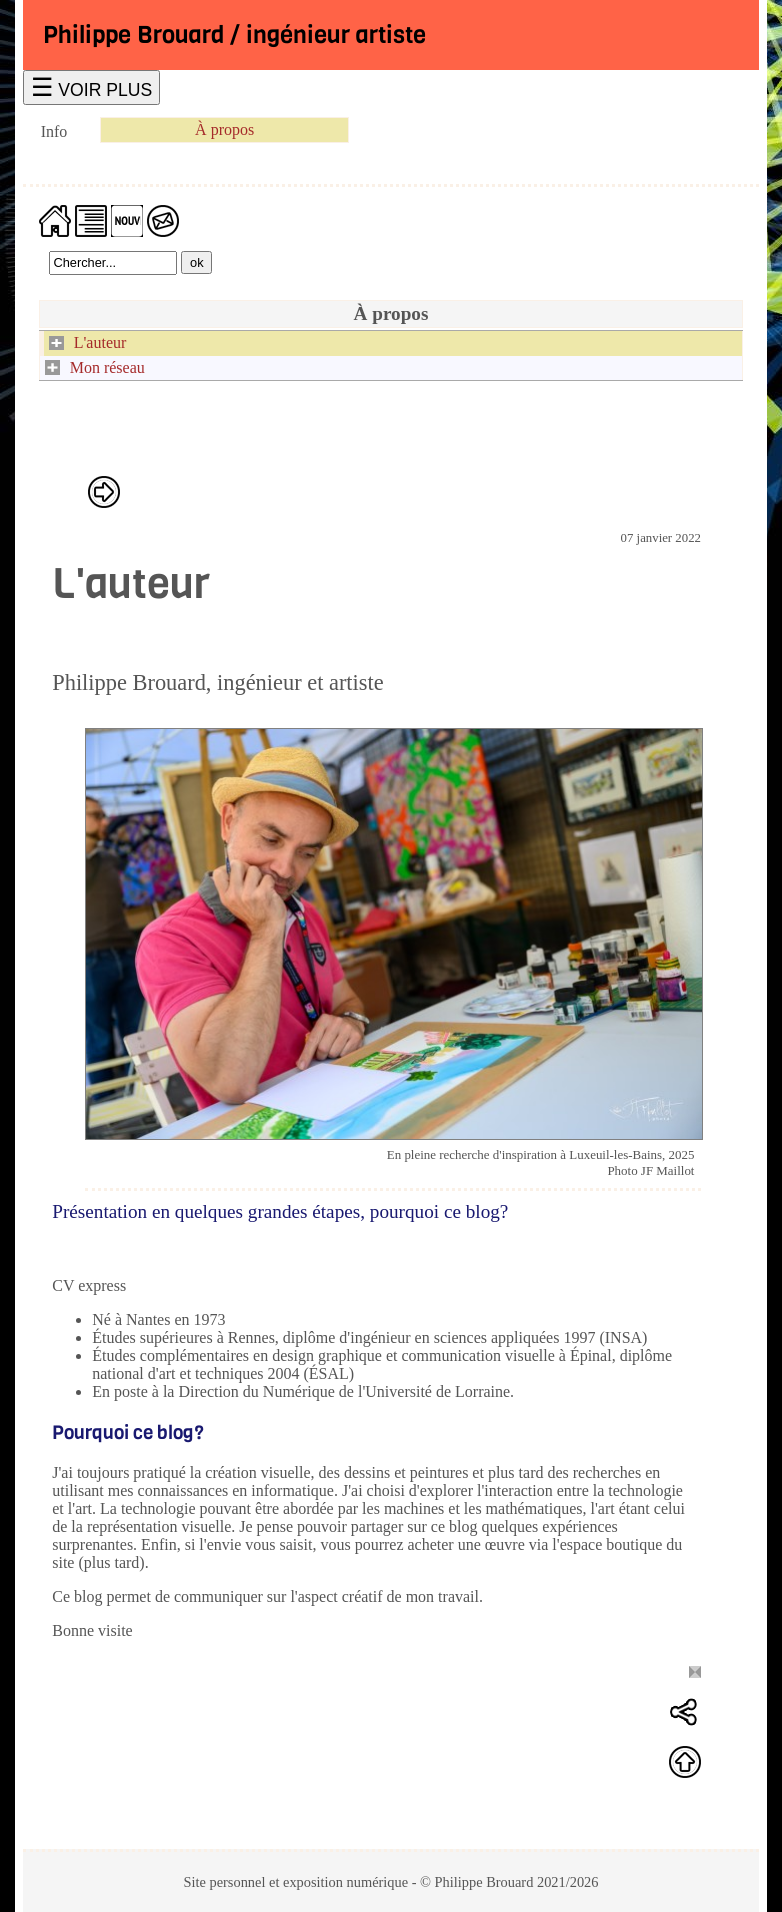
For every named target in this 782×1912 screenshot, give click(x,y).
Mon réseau (107, 367)
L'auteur (100, 342)
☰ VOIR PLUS (91, 87)
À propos (224, 129)
